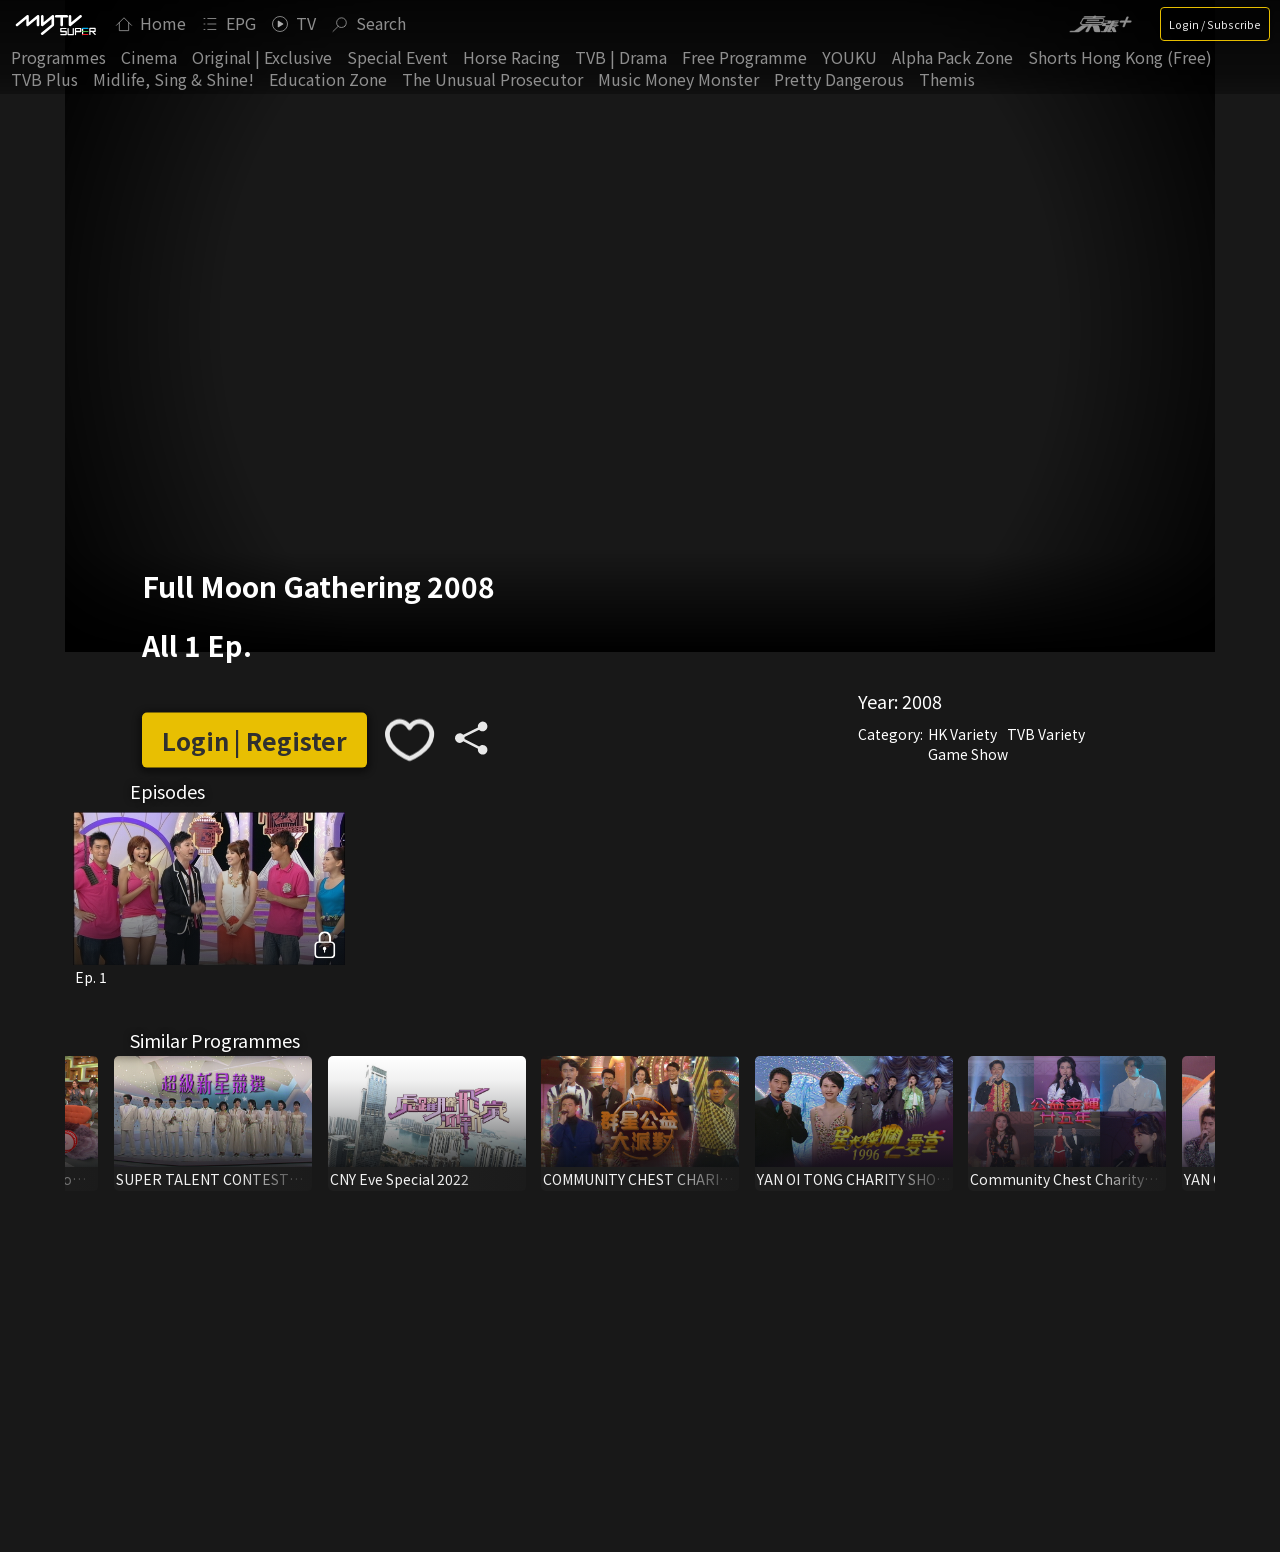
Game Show (968, 754)
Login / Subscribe (1215, 24)
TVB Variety (1046, 734)
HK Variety (962, 734)
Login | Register (254, 739)
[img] (55, 24)
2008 (922, 701)
